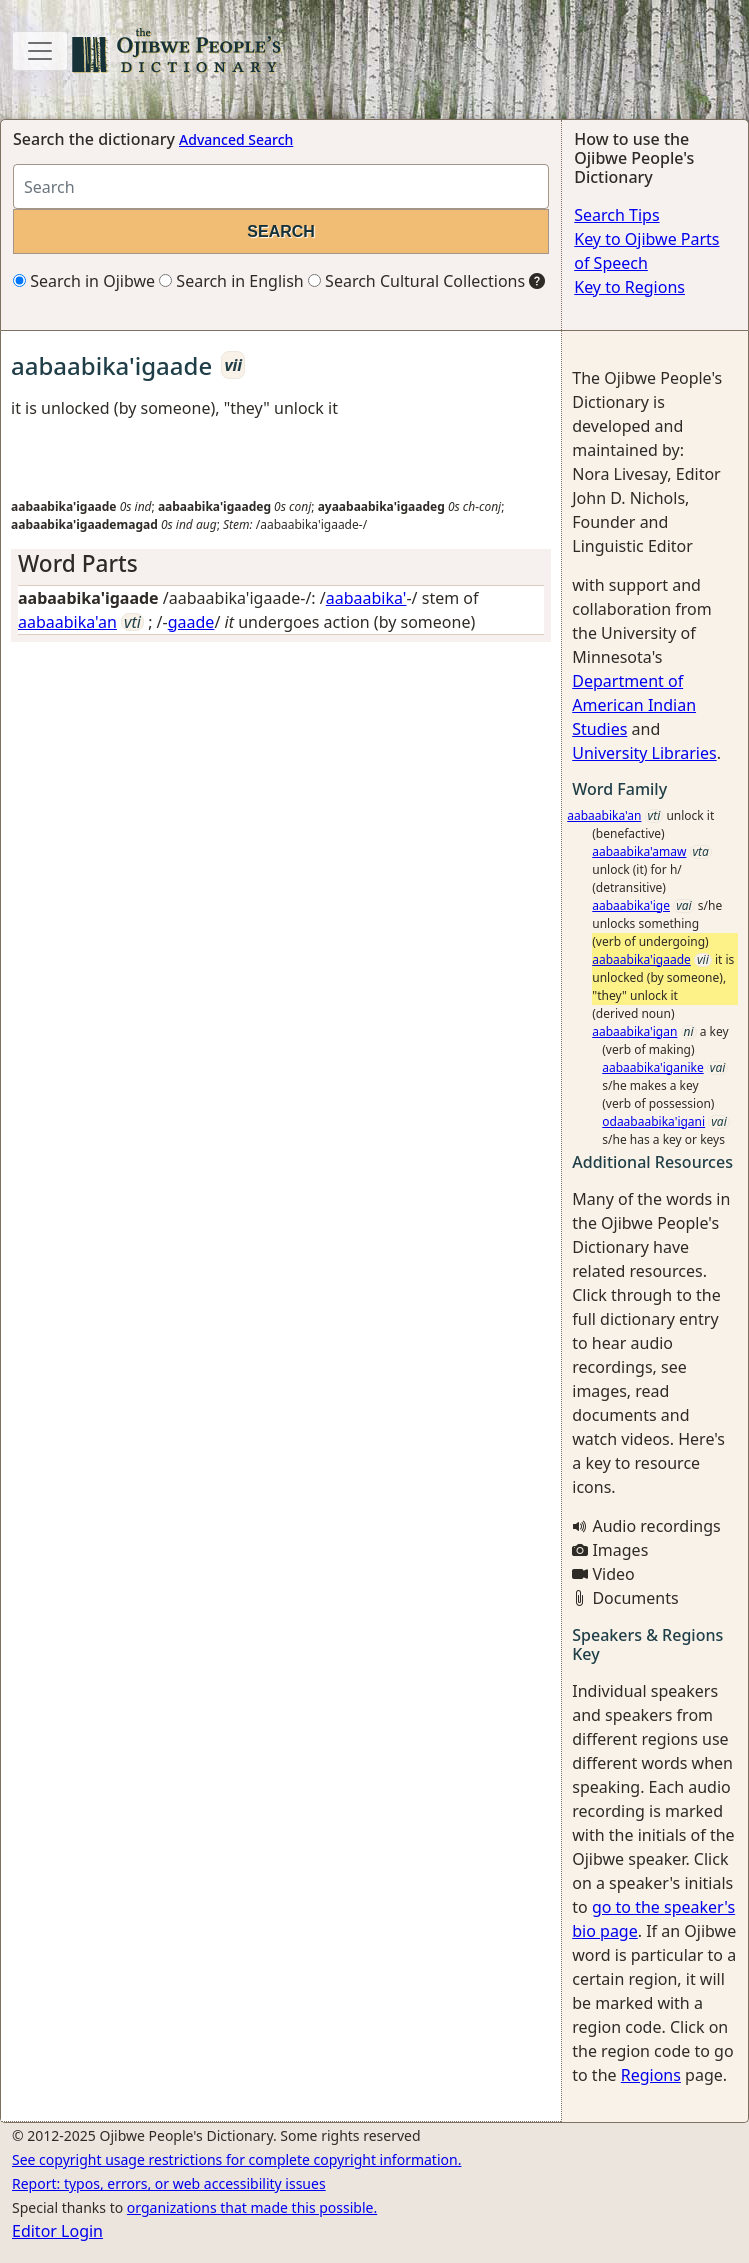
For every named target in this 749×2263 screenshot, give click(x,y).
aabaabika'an (67, 622)
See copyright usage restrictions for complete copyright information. (236, 2159)
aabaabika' (366, 598)
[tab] (281, 563)
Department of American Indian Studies (634, 705)
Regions (651, 2075)
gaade (191, 622)
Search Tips (616, 215)
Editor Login (57, 2231)
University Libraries (644, 753)
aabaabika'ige (631, 905)
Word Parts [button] (78, 563)
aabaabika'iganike (652, 1067)
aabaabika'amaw (639, 851)
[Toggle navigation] (40, 51)
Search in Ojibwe (84, 281)
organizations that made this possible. (252, 2207)
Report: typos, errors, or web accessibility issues (169, 2183)
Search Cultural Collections (416, 281)
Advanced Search (236, 139)
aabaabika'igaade (641, 959)
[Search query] (281, 186)
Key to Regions (629, 287)
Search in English (231, 281)
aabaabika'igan (634, 1031)
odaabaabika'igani (653, 1121)
